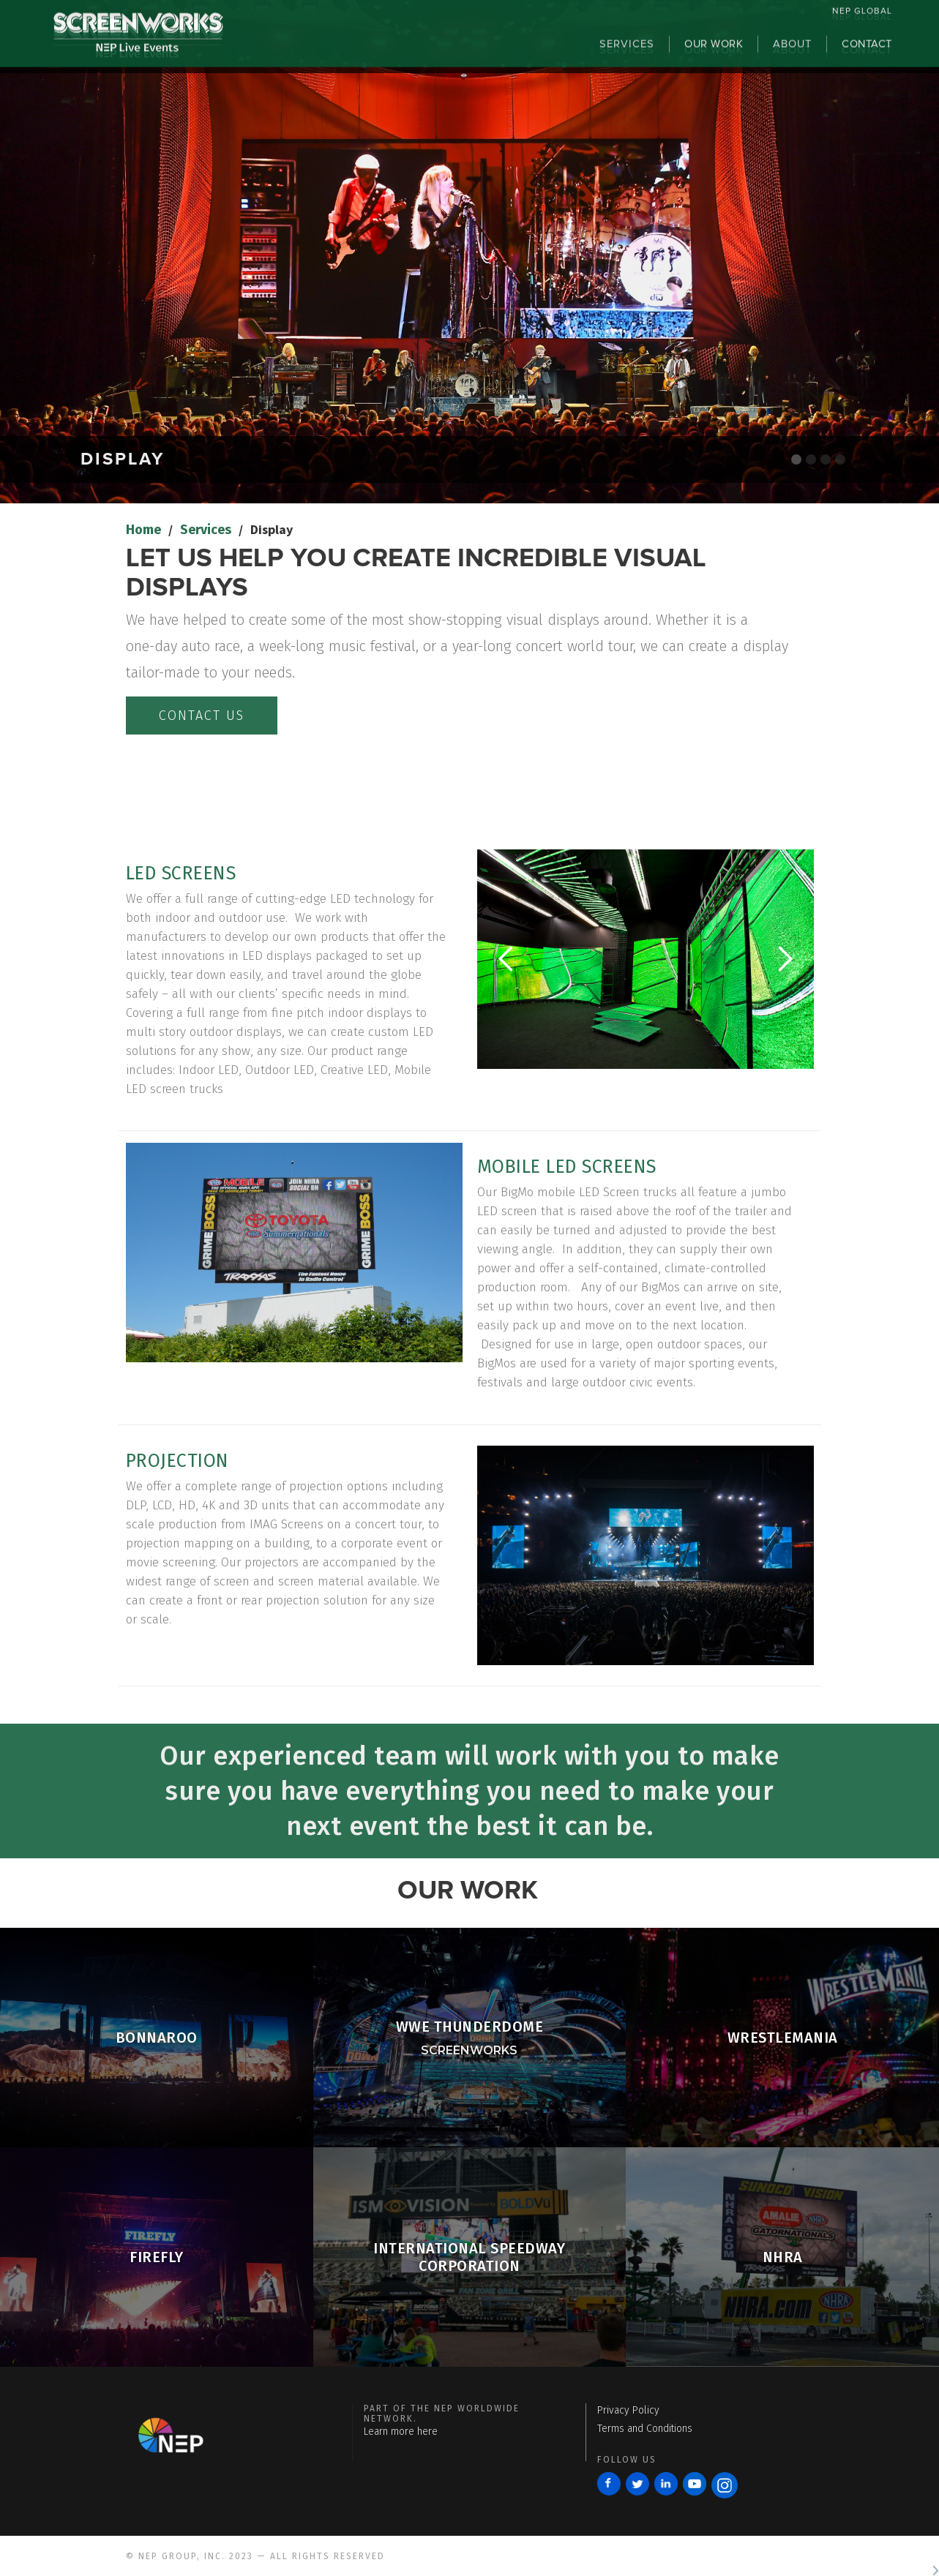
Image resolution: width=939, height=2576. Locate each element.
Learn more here (401, 2431)
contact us (201, 715)
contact (867, 50)
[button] (506, 959)
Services (205, 530)
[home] (138, 45)
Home (143, 530)
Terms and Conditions (644, 2428)
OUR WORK (713, 50)
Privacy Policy (628, 2410)
